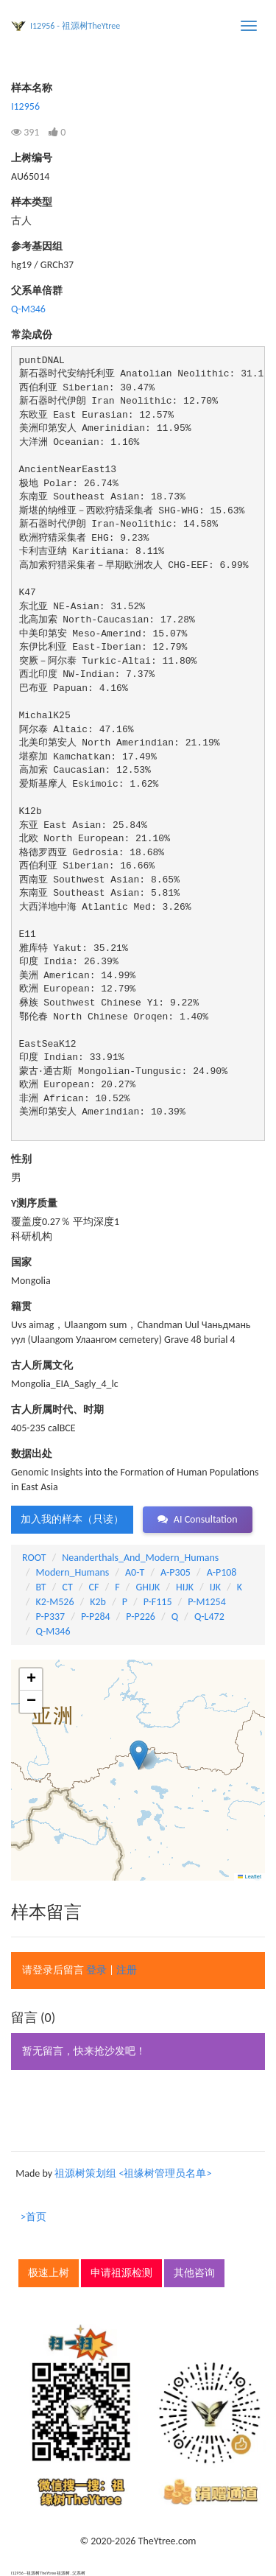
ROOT (34, 1557)
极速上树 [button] (48, 2273)
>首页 (33, 2217)
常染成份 (31, 335)
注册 (126, 1970)
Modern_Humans (73, 1572)
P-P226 (140, 1616)
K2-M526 (55, 1602)
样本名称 (31, 88)
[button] (139, 1755)
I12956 (25, 106)
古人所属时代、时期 (57, 1409)
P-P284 (95, 1616)
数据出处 (31, 1453)
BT (41, 1587)
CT (67, 1587)
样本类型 (31, 202)
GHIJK (147, 1587)
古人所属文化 (42, 1365)
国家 (21, 1262)
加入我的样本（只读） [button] (72, 1519)
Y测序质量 (34, 1203)
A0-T (134, 1572)
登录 (96, 1970)
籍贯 (21, 1306)
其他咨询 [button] (194, 2273)
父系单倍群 (37, 290)
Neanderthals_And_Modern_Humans (140, 1557)
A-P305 (175, 1572)
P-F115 (158, 1602)
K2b (98, 1602)
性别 (21, 1159)
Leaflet (249, 1876)
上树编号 (31, 158)
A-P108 (222, 1572)
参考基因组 (37, 246)
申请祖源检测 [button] (121, 2273)
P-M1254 (206, 1602)
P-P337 (51, 1616)
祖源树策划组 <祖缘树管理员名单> (132, 2173)
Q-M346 (28, 309)
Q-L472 (209, 1616)
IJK (215, 1587)
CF (94, 1587)
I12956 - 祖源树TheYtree (75, 26)
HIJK (185, 1587)
